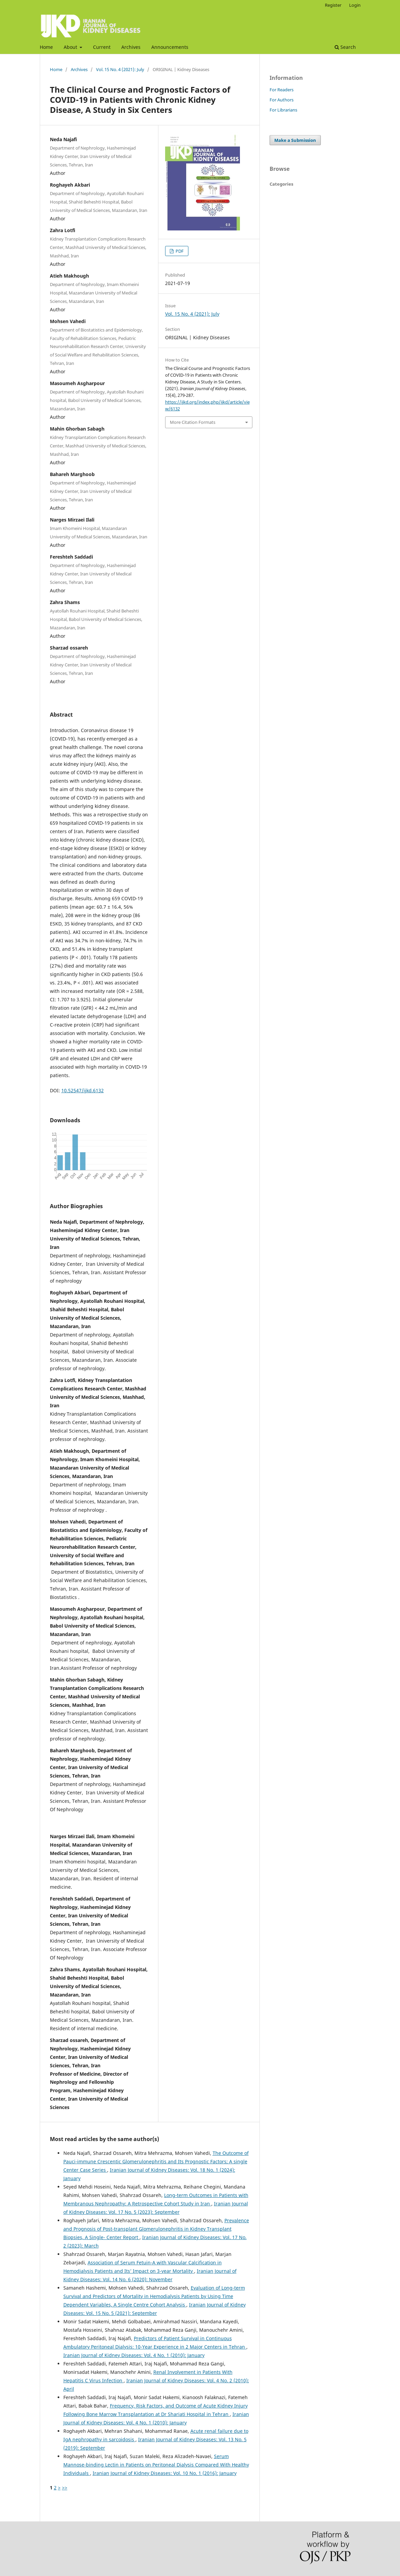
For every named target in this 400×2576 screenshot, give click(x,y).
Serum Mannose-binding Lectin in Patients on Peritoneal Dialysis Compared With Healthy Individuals (156, 2464)
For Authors (282, 100)
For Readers (282, 90)
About (71, 47)
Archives (131, 47)
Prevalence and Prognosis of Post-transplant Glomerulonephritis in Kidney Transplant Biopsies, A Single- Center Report (156, 2228)
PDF (179, 251)
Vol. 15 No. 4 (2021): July (120, 69)
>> (64, 2487)
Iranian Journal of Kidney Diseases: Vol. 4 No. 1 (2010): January (134, 2355)
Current (102, 47)
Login (355, 5)
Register (333, 5)
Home (46, 47)
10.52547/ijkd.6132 (82, 1090)
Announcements (169, 47)
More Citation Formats (192, 422)
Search (345, 47)
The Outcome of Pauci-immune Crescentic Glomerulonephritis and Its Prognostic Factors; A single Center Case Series (156, 2161)
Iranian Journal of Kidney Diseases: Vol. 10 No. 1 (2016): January (165, 2473)
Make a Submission (295, 140)
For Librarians (283, 110)
